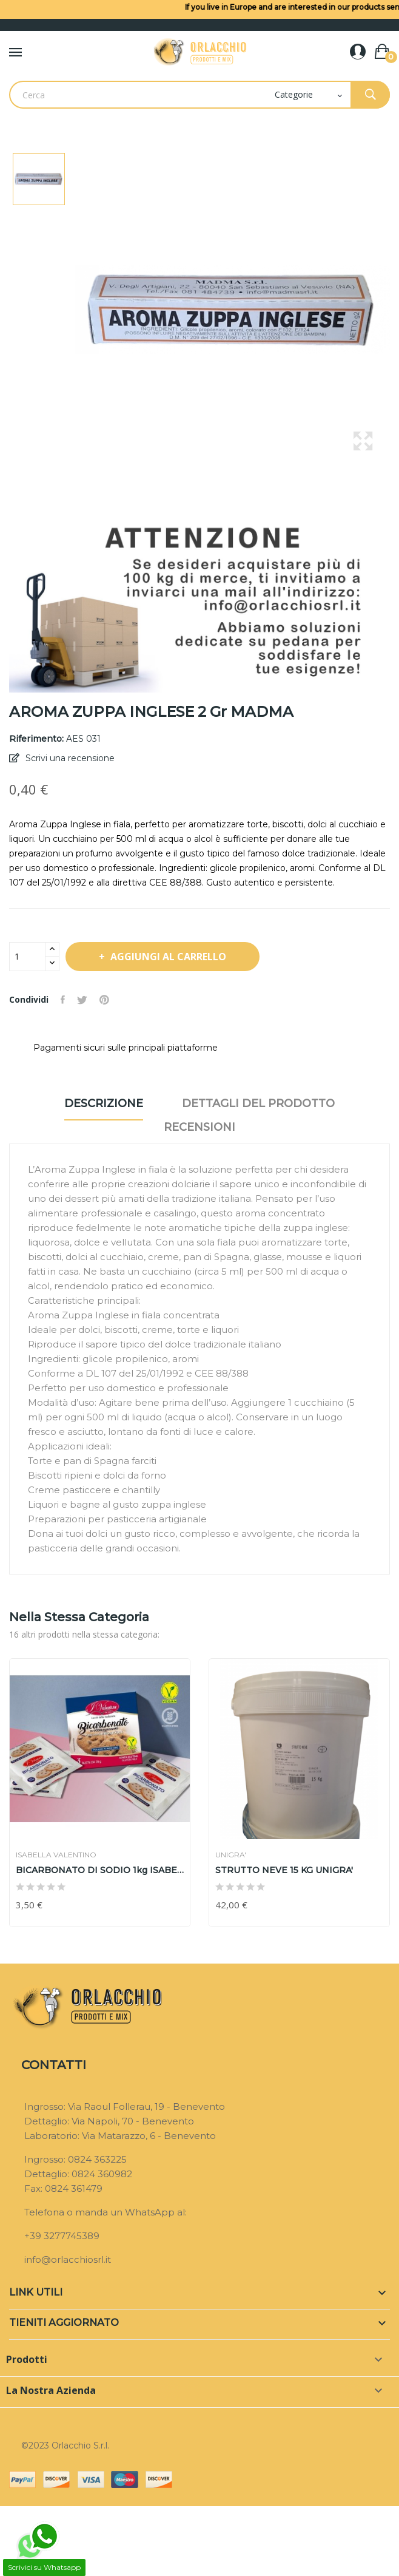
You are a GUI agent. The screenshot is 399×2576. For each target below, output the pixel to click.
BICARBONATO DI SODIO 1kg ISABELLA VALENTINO (100, 1870)
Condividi (63, 1000)
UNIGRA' (230, 1855)
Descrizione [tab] (103, 1103)
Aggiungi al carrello (167, 956)
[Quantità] (27, 956)
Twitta (82, 1000)
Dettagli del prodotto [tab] (258, 1103)
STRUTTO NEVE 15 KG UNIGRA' (284, 1870)
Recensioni (199, 1127)
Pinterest (104, 1000)
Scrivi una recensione (69, 758)
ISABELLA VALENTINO (56, 1855)
